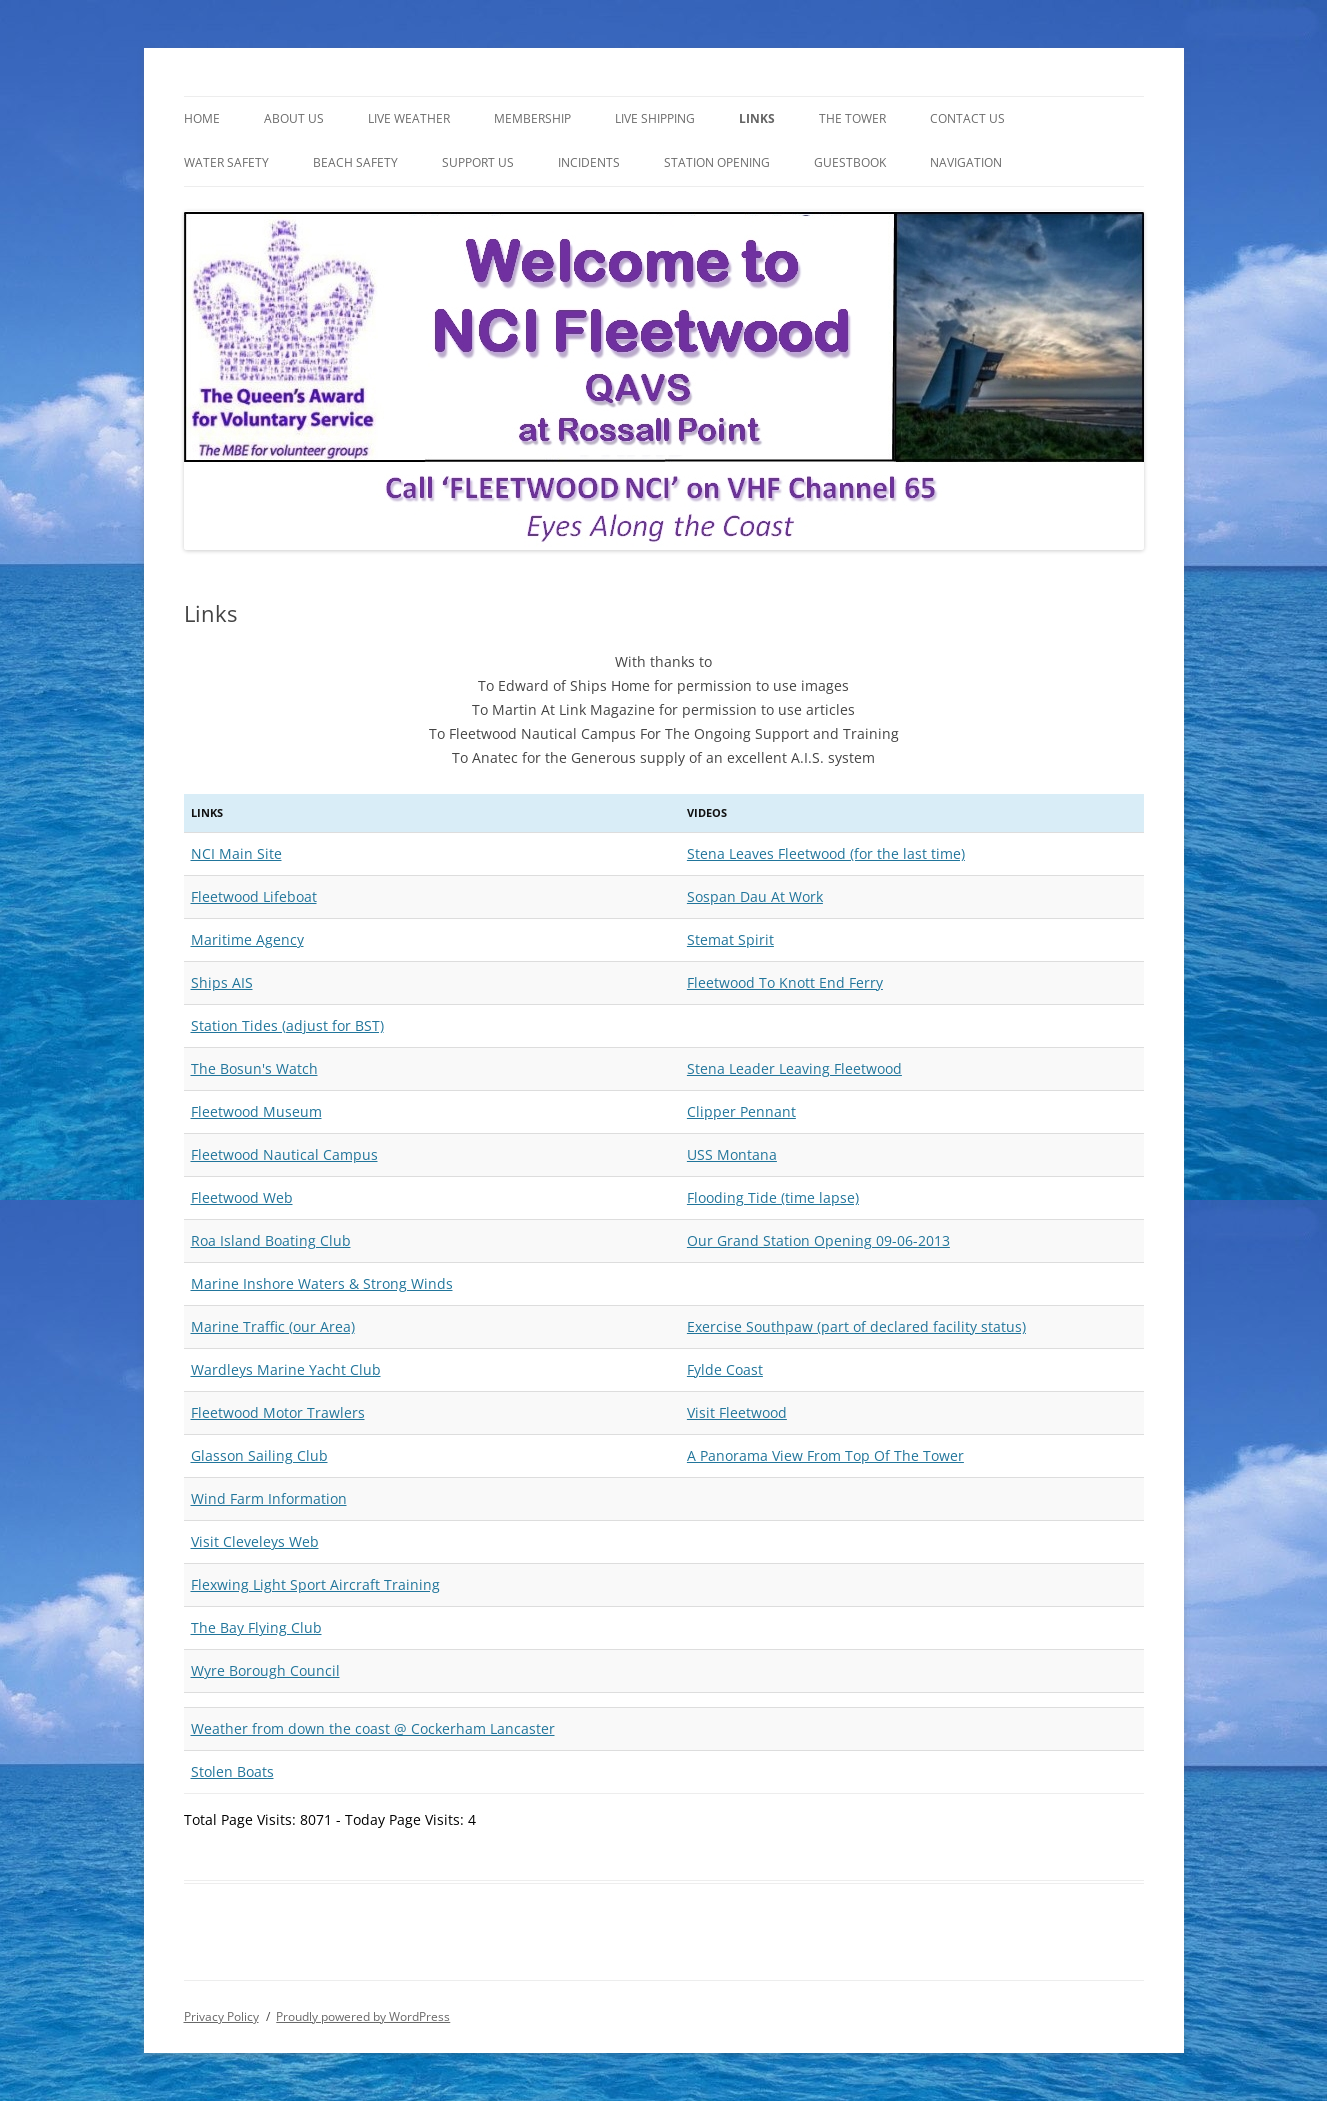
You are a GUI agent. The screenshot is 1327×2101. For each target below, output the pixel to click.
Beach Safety (355, 162)
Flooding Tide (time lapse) (773, 1197)
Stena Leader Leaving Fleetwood (794, 1068)
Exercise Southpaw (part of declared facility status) (856, 1326)
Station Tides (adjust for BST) (287, 1025)
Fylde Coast (725, 1369)
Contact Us (967, 118)
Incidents (589, 162)
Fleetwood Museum (256, 1111)
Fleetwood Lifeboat (254, 896)
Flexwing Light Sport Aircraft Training (315, 1584)
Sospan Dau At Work (755, 896)
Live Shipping (655, 118)
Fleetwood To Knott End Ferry (785, 982)
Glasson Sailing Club (259, 1455)
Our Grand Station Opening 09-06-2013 (818, 1240)
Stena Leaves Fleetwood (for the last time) (826, 853)
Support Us (478, 162)
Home (202, 118)
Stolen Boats (232, 1771)
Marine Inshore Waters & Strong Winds (322, 1283)
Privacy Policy (221, 2016)
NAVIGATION (966, 162)
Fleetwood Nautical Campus (284, 1154)
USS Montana (732, 1154)
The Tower (852, 118)
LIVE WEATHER (409, 118)
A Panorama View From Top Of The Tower (825, 1455)
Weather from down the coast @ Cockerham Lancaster (373, 1728)
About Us (294, 118)
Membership (532, 118)
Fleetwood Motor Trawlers (278, 1412)
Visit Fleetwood (737, 1412)
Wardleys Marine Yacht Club (286, 1369)
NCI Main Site (236, 853)
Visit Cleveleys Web (255, 1541)
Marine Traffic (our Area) (273, 1326)
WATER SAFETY (226, 162)
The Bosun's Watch (254, 1068)
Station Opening (717, 162)
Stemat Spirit (730, 939)
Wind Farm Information (269, 1498)
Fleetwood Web (242, 1197)
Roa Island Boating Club (271, 1240)
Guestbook (850, 162)
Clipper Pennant (741, 1111)
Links (757, 118)
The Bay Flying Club (256, 1627)
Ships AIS (222, 982)
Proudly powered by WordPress (363, 2016)
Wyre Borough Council (265, 1670)
